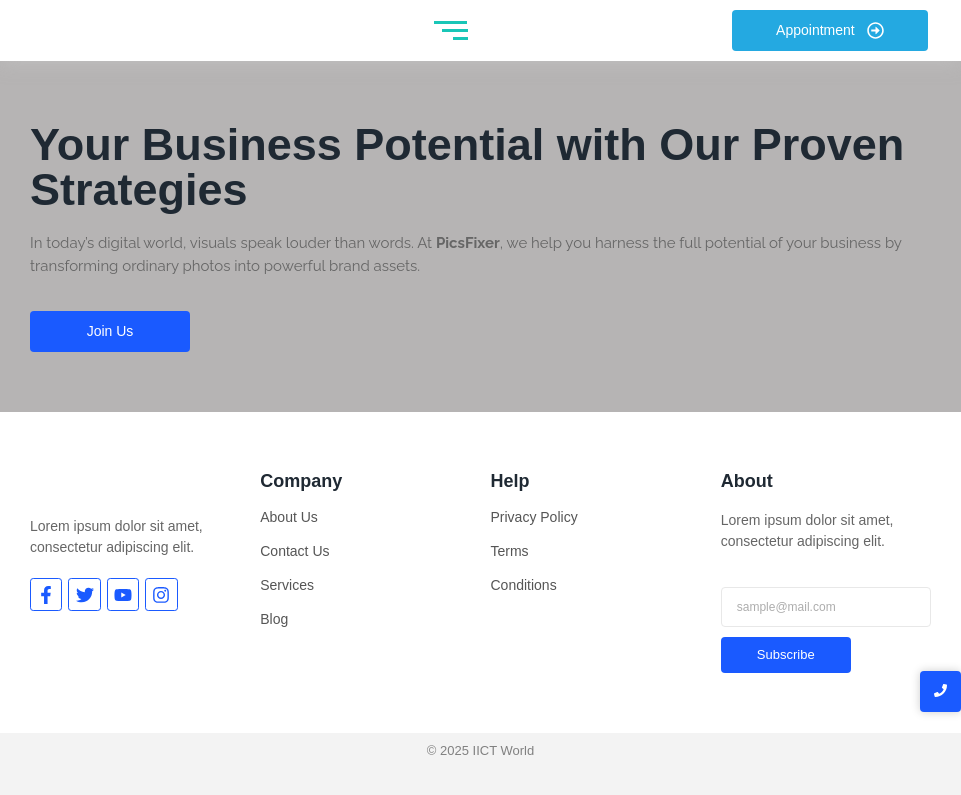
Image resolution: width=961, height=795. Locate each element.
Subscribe (786, 654)
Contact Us (294, 551)
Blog (274, 619)
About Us (289, 517)
